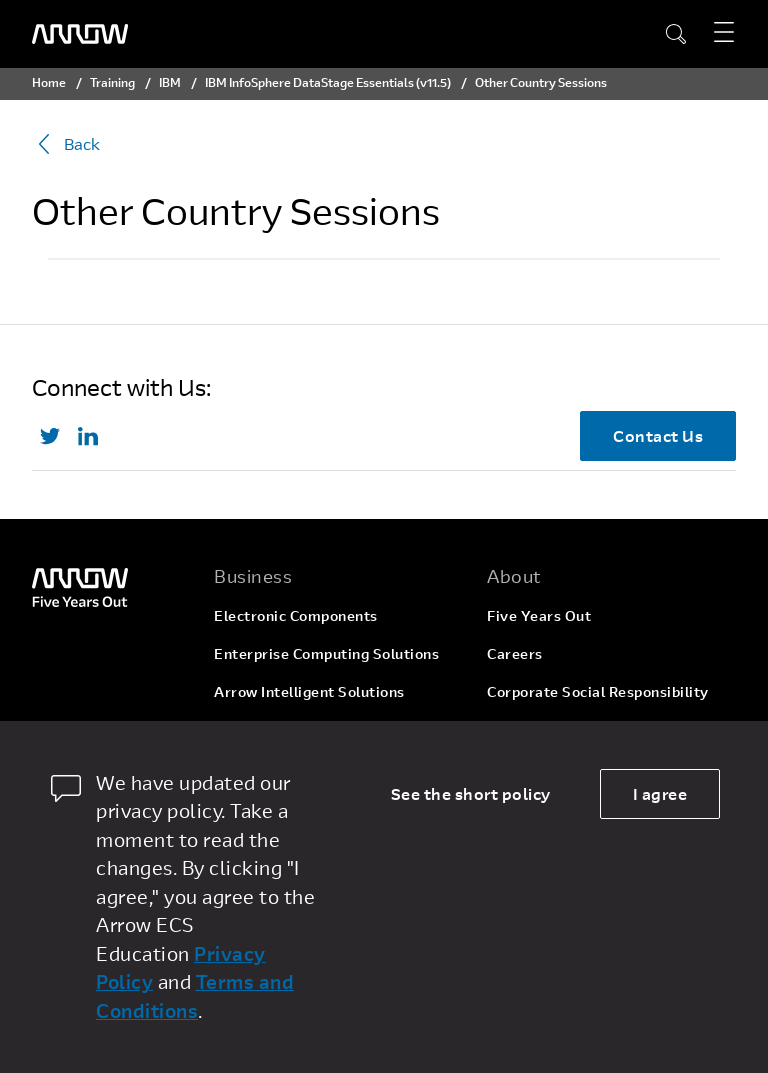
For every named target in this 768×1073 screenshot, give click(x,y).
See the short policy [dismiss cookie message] (471, 793)
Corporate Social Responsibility (598, 691)
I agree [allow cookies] (660, 793)
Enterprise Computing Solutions (326, 653)
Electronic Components (296, 615)
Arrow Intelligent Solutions (309, 691)
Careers (515, 653)
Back (66, 144)
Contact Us (658, 435)
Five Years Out (539, 615)
